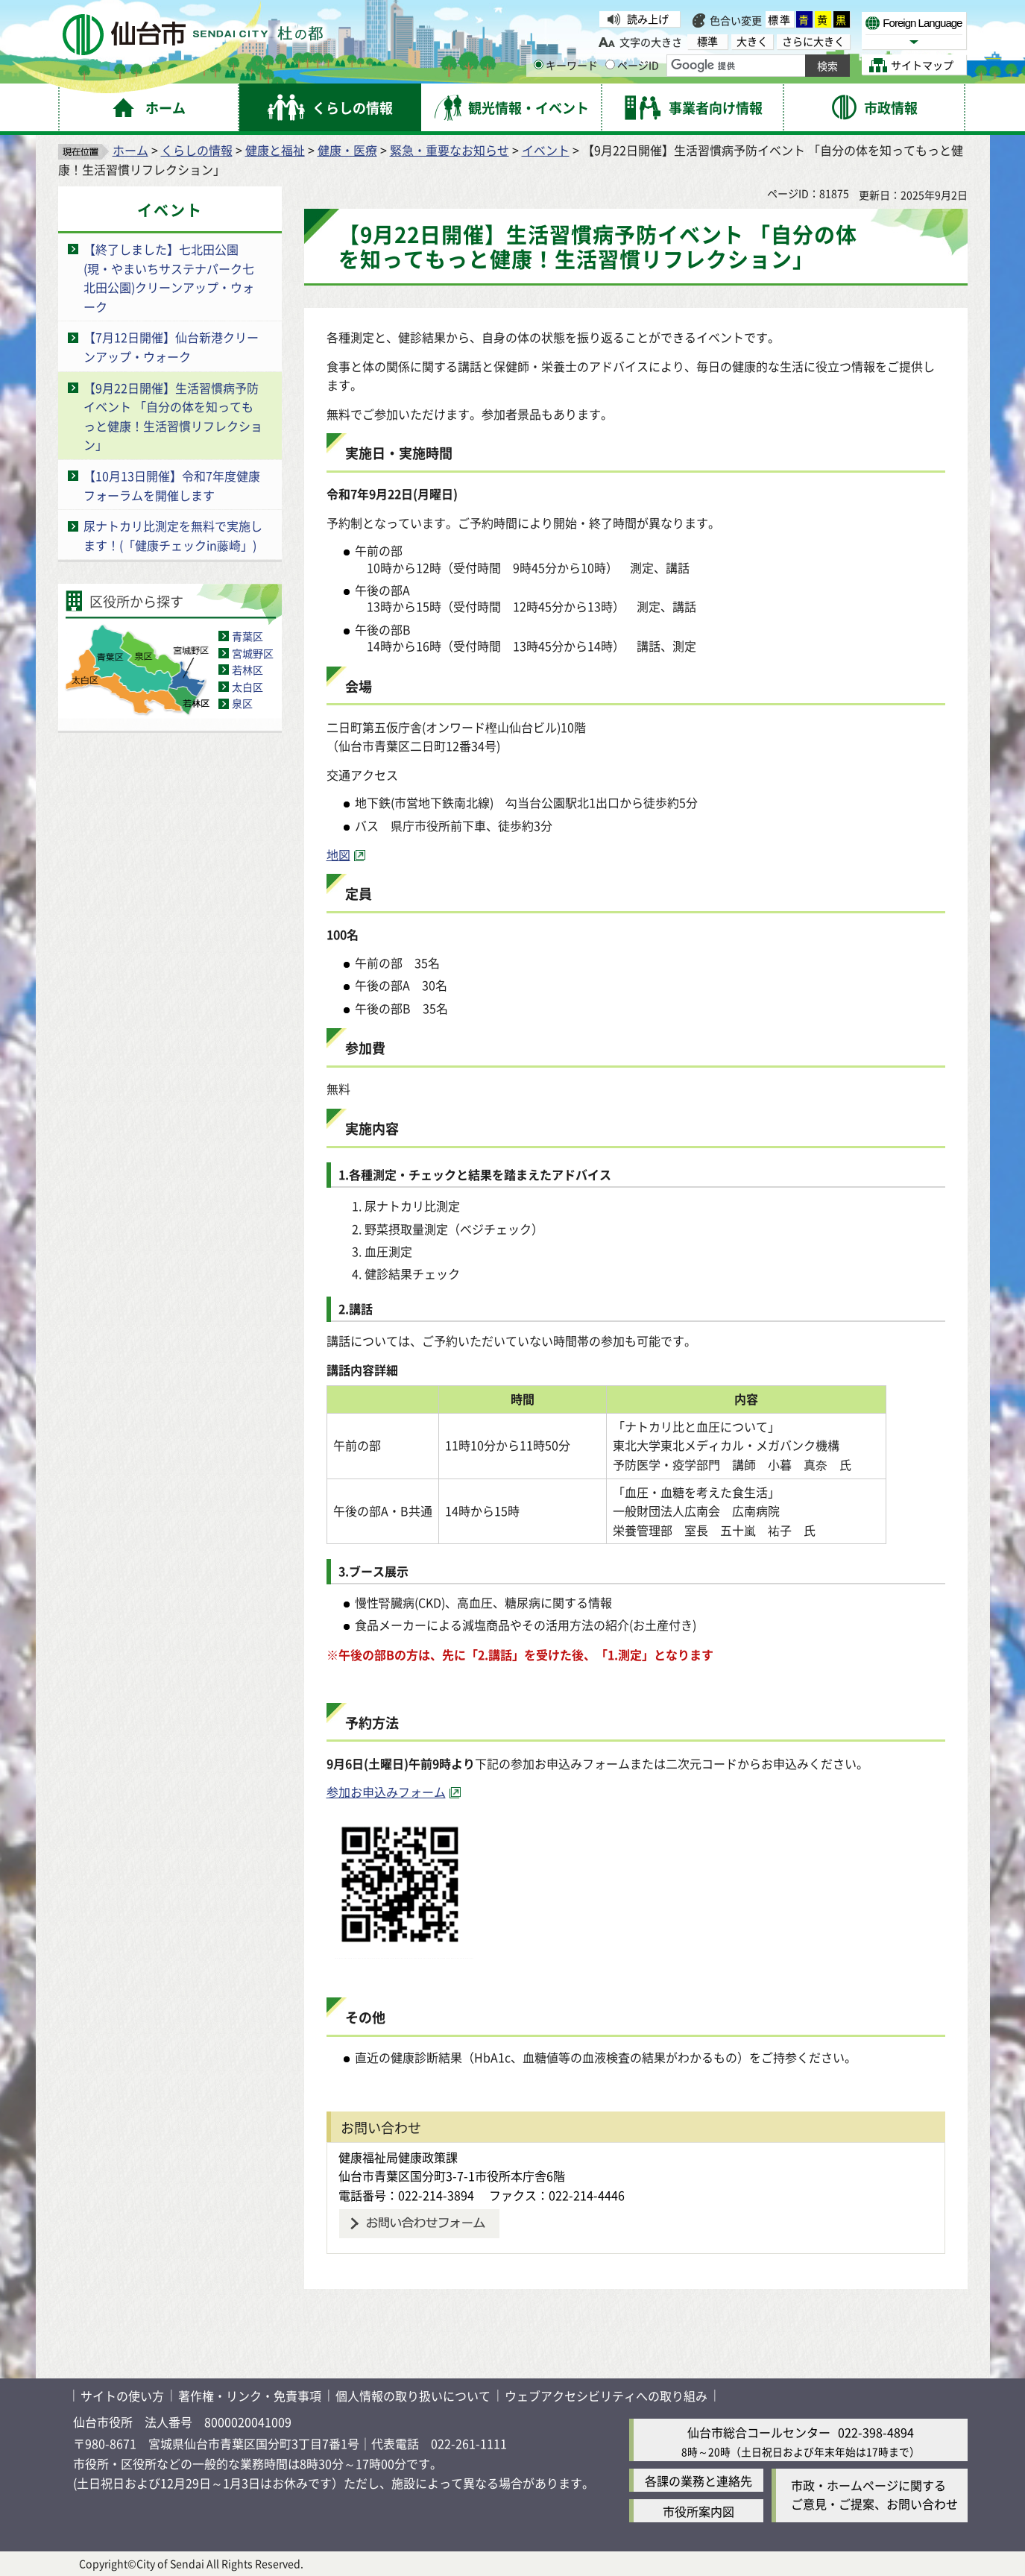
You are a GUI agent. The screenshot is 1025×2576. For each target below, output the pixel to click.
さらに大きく (813, 41)
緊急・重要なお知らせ (449, 150)
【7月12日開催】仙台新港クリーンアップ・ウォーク (171, 346)
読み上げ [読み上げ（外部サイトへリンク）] (648, 18)
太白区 (247, 686)
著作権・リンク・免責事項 (249, 2396)
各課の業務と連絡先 (698, 2481)
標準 (780, 19)
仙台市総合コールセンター (758, 2432)
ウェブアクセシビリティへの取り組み (606, 2396)
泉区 (242, 703)
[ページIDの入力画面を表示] (610, 64)
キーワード (566, 64)
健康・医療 (347, 150)
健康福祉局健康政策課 (398, 2157)
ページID (632, 64)
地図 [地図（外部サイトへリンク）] (338, 854)
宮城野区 (253, 653)
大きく (752, 41)
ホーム (130, 150)
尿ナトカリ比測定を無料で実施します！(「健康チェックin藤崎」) (172, 535)
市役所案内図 (698, 2511)
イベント (546, 150)
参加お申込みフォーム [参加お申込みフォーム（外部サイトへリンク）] (386, 1792)
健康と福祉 (275, 150)
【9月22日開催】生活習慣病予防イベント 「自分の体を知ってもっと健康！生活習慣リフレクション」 (172, 416)
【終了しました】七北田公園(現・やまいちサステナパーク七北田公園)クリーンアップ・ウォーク (168, 277)
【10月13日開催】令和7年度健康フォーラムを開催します (171, 485)
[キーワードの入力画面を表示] (538, 64)
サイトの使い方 (122, 2396)
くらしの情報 (197, 150)
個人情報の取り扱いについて (413, 2396)
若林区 (247, 669)
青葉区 (247, 636)
